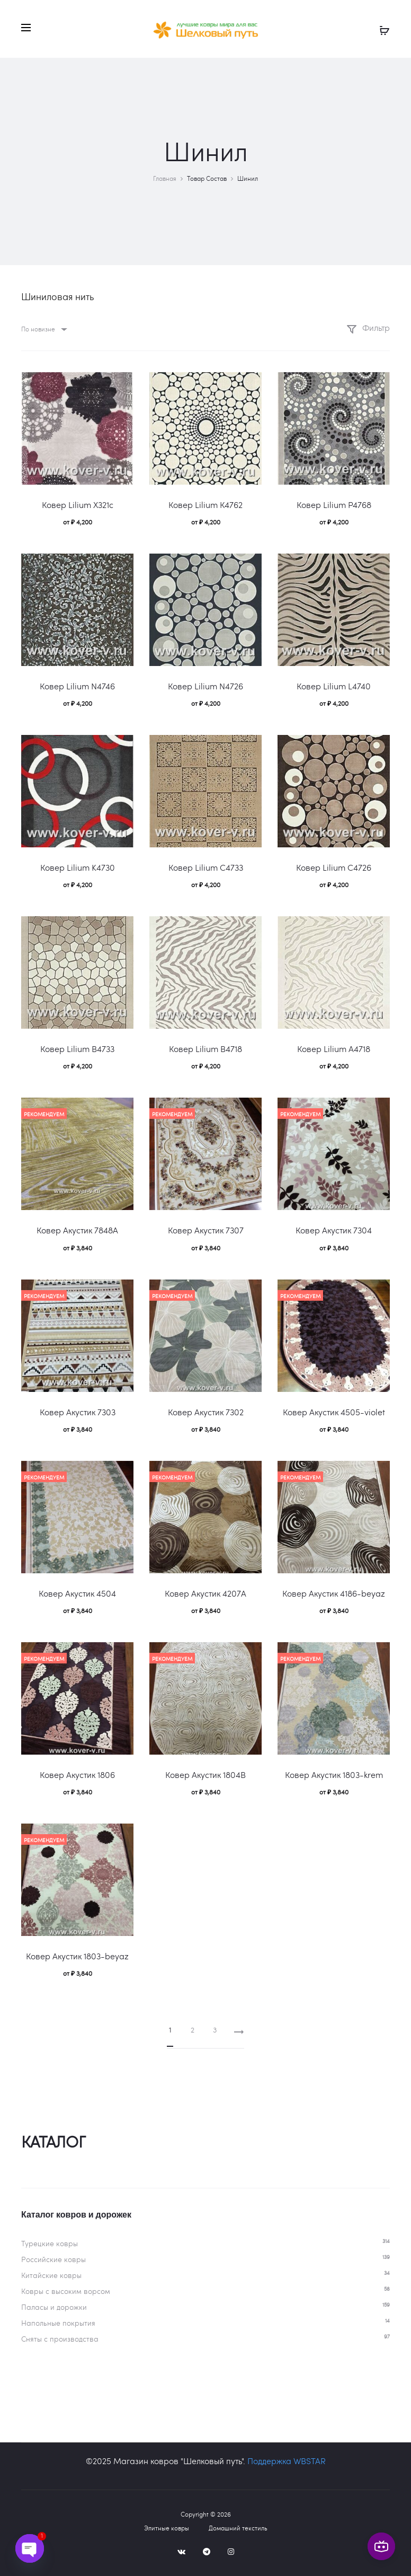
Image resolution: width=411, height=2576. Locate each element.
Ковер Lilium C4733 (205, 867)
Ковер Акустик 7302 (206, 1411)
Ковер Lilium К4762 (205, 504)
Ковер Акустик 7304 (334, 1230)
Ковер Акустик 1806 (77, 1774)
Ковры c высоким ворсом (65, 2291)
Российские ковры (53, 2259)
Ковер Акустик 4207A (205, 1593)
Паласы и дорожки (54, 2307)
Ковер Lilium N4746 (77, 685)
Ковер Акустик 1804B (205, 1774)
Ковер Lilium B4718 (205, 1048)
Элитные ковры (166, 2528)
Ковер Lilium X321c (77, 504)
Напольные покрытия (58, 2323)
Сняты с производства (60, 2339)
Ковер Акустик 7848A (77, 1230)
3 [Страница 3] (215, 2030)
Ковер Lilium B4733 (77, 1048)
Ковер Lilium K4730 (77, 867)
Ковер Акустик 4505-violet (334, 1411)
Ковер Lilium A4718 (333, 1048)
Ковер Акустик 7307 (206, 1230)
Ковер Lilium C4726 (333, 867)
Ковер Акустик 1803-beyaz (77, 1955)
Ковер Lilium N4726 (205, 685)
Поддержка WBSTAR (286, 2460)
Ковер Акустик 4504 (77, 1593)
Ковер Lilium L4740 (334, 685)
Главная (164, 178)
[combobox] (43, 329)
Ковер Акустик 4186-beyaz (333, 1593)
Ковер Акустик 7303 (77, 1411)
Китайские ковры (51, 2275)
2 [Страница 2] (192, 2030)
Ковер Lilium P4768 (334, 504)
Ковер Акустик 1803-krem (334, 1774)
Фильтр (368, 327)
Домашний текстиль (238, 2528)
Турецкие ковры (49, 2243)
